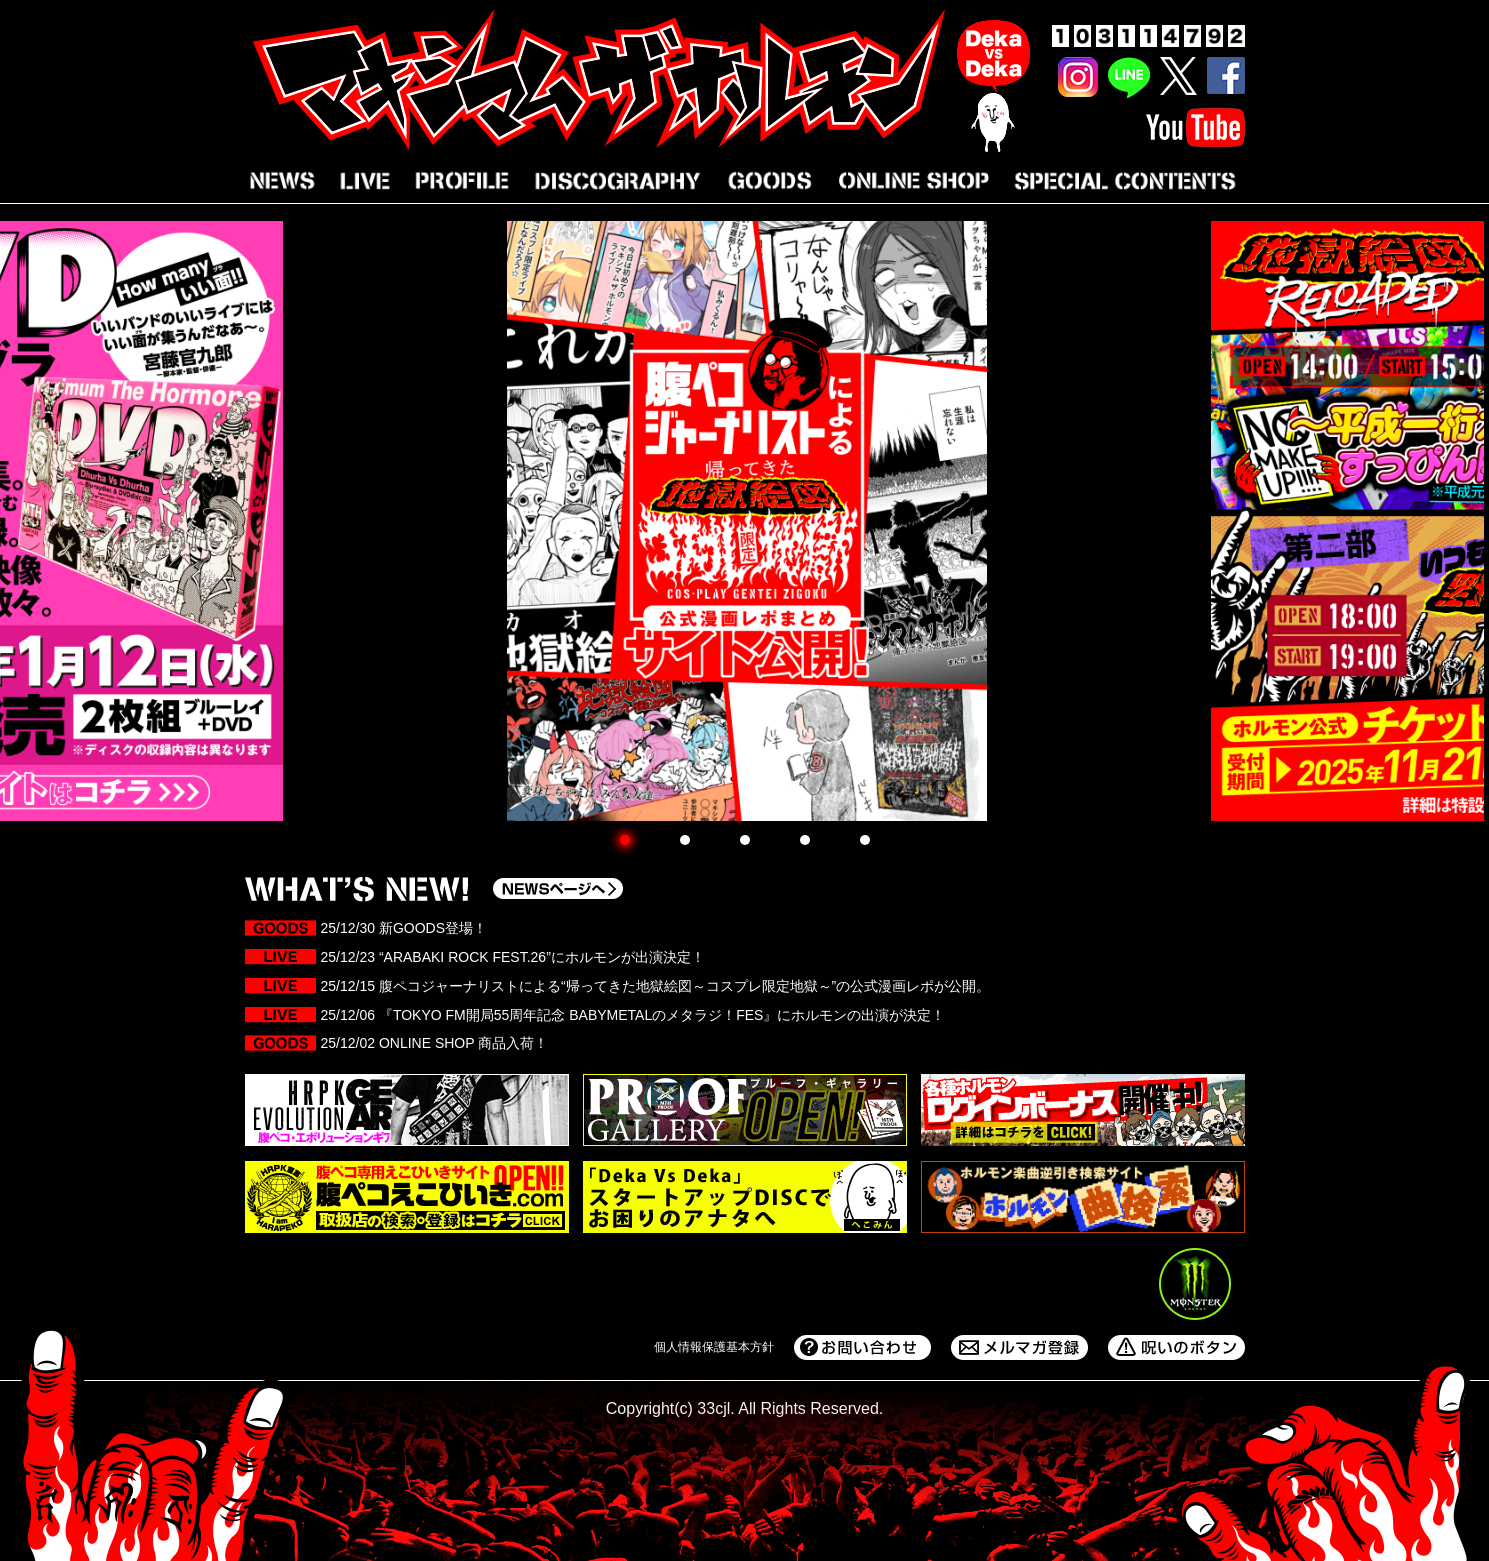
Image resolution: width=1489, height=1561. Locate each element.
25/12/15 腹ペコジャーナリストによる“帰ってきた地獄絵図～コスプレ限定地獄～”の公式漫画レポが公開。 (656, 986)
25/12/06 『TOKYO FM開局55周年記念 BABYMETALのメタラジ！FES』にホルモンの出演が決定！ (633, 1015)
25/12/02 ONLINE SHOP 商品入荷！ (435, 1043)
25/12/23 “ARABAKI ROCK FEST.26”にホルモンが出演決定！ (513, 957)
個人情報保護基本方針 (714, 1347)
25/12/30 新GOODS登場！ (408, 928)
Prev (26, 513)
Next (1463, 513)
